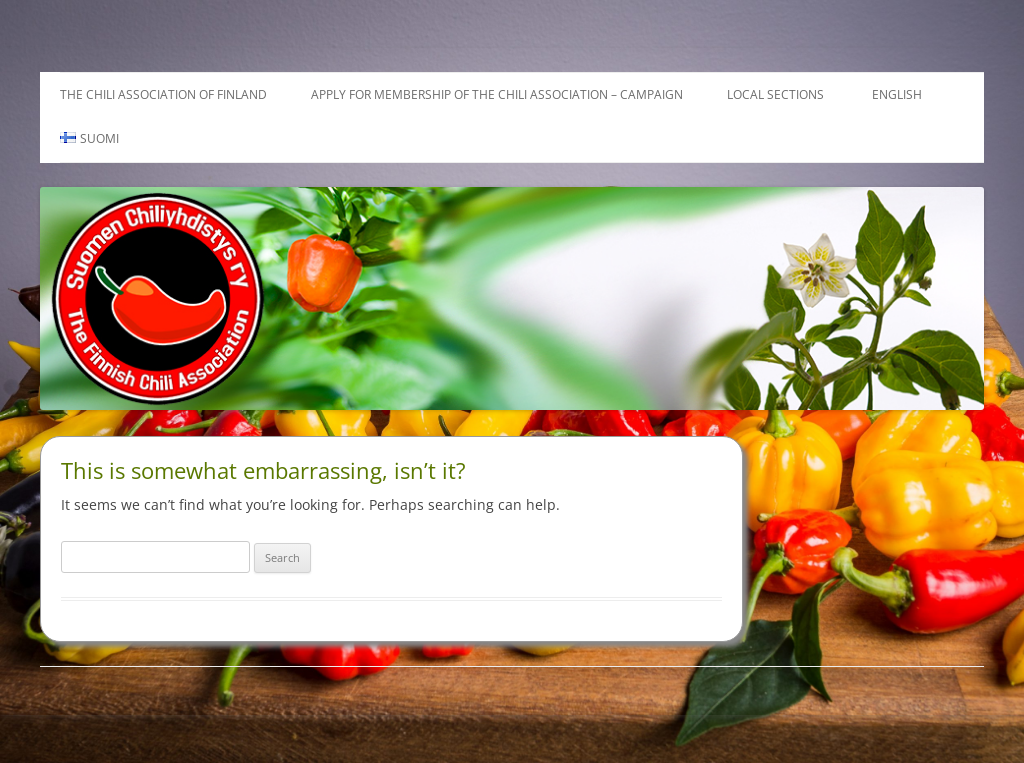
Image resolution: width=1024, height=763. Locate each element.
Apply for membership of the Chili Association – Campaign (497, 94)
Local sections (775, 94)
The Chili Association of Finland (163, 94)
